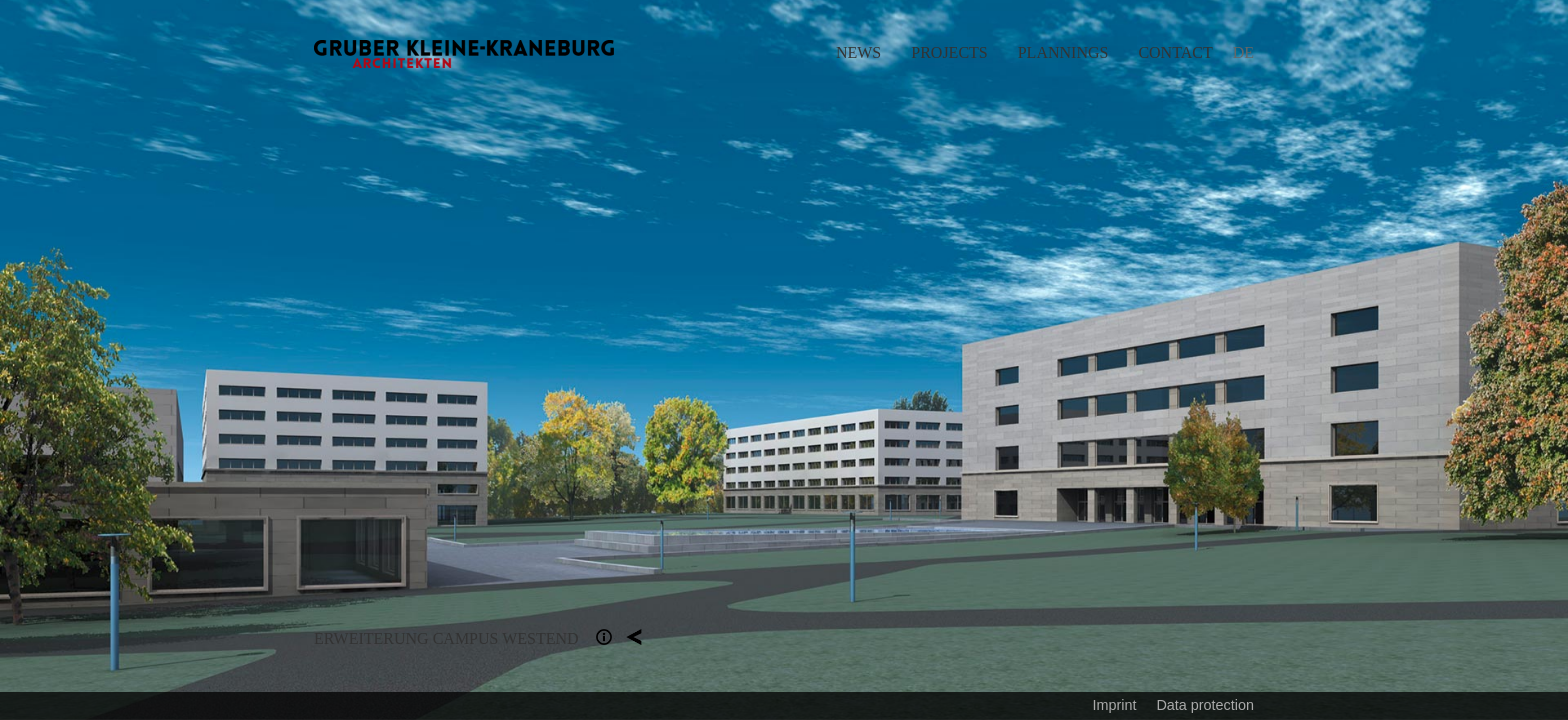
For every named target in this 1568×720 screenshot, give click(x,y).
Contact (1175, 52)
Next (1176, 360)
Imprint (1114, 705)
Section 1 (604, 637)
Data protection (1205, 705)
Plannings (1063, 52)
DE (1243, 52)
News (858, 52)
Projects (949, 52)
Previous (392, 360)
